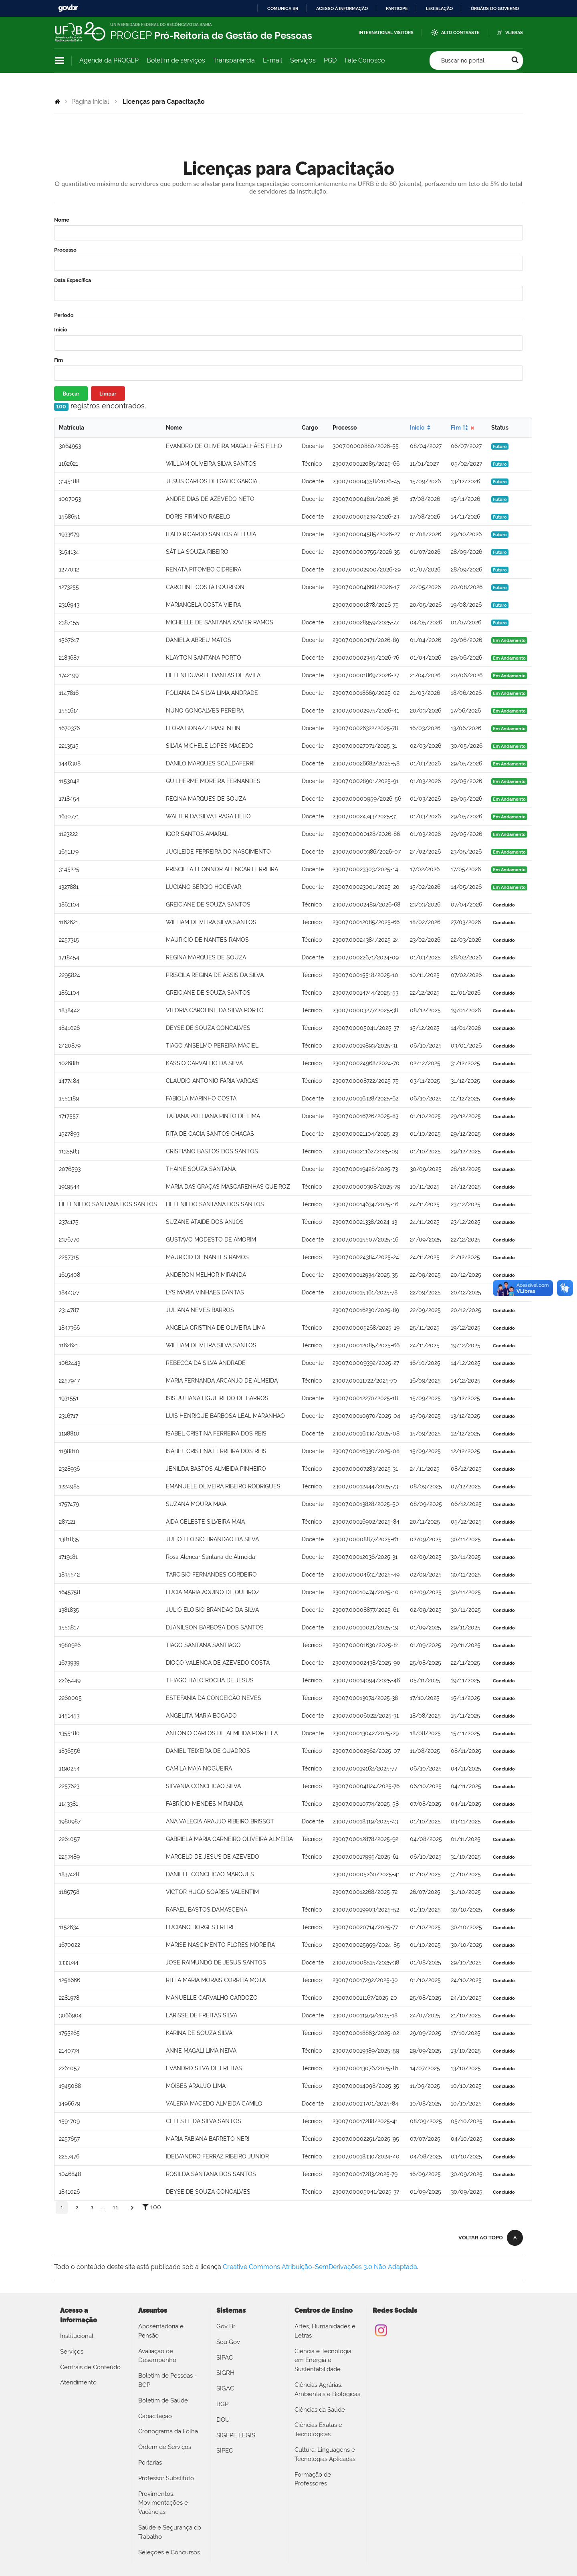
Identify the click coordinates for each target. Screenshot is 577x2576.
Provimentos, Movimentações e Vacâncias (163, 2503)
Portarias (150, 2462)
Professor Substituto (166, 2478)
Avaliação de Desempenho (157, 2356)
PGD (330, 60)
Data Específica (72, 280)
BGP (222, 2404)
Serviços (303, 60)
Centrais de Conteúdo (90, 2367)
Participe (397, 8)
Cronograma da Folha (168, 2431)
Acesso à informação (342, 8)
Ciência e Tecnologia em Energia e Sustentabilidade (323, 2360)
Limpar (108, 393)
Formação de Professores (313, 2479)
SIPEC (224, 2450)
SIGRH (225, 2372)
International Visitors (386, 32)
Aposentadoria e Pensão (161, 2331)
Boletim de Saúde (163, 2400)
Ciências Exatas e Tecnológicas (318, 2429)
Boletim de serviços (176, 60)
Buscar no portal (462, 60)
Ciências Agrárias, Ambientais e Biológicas (327, 2389)
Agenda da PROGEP (109, 60)
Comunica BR (282, 8)
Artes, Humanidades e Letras (325, 2331)
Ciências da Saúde (320, 2409)
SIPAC (224, 2357)
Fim (58, 360)
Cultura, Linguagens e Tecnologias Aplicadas (325, 2454)
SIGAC (225, 2388)
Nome (61, 220)
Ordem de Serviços (164, 2447)
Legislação (439, 8)
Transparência (234, 60)
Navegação (59, 61)
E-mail (272, 60)
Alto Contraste (460, 32)
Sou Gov (228, 2342)
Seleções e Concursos (169, 2552)
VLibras (514, 32)
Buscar (71, 393)
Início (60, 330)
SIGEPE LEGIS (235, 2435)
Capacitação (155, 2416)
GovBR (68, 8)
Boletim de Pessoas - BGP (167, 2380)
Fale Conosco (365, 60)
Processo (65, 250)
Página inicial (90, 101)
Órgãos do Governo (495, 8)
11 (115, 2208)
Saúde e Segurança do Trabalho (169, 2532)
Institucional (76, 2336)
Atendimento (78, 2382)
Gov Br (225, 2326)
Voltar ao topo (480, 2238)
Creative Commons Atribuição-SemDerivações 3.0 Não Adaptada (320, 2267)
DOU (223, 2419)
